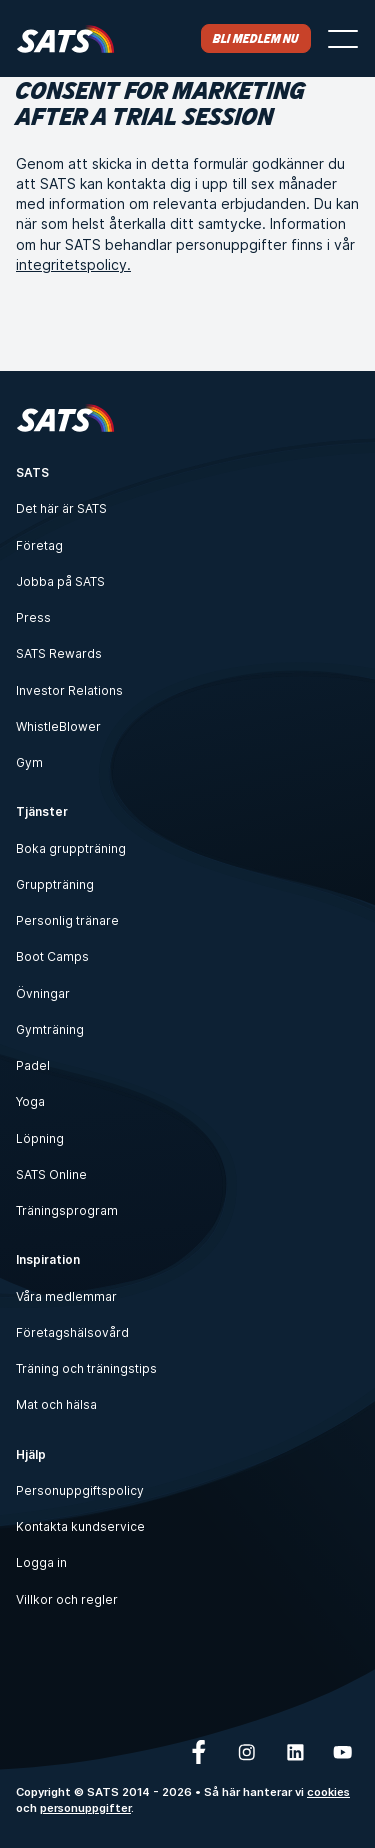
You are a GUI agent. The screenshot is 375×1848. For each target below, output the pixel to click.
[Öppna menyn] (343, 39)
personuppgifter (85, 1808)
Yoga (30, 1101)
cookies (328, 1792)
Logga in (41, 1562)
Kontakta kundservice (80, 1526)
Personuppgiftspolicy (80, 1490)
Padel (33, 1065)
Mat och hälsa (56, 1404)
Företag (39, 545)
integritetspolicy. (73, 264)
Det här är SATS (61, 508)
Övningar (43, 993)
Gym (29, 762)
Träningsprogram (67, 1210)
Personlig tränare (67, 920)
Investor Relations (69, 690)
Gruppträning (55, 884)
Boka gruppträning (71, 848)
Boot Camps (52, 956)
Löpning (40, 1138)
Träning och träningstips (86, 1368)
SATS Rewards (59, 653)
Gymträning (50, 1029)
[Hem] (65, 38)
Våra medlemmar (66, 1296)
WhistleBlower (58, 726)
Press (33, 617)
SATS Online (51, 1174)
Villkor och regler (67, 1599)
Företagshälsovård (72, 1332)
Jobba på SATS (60, 581)
